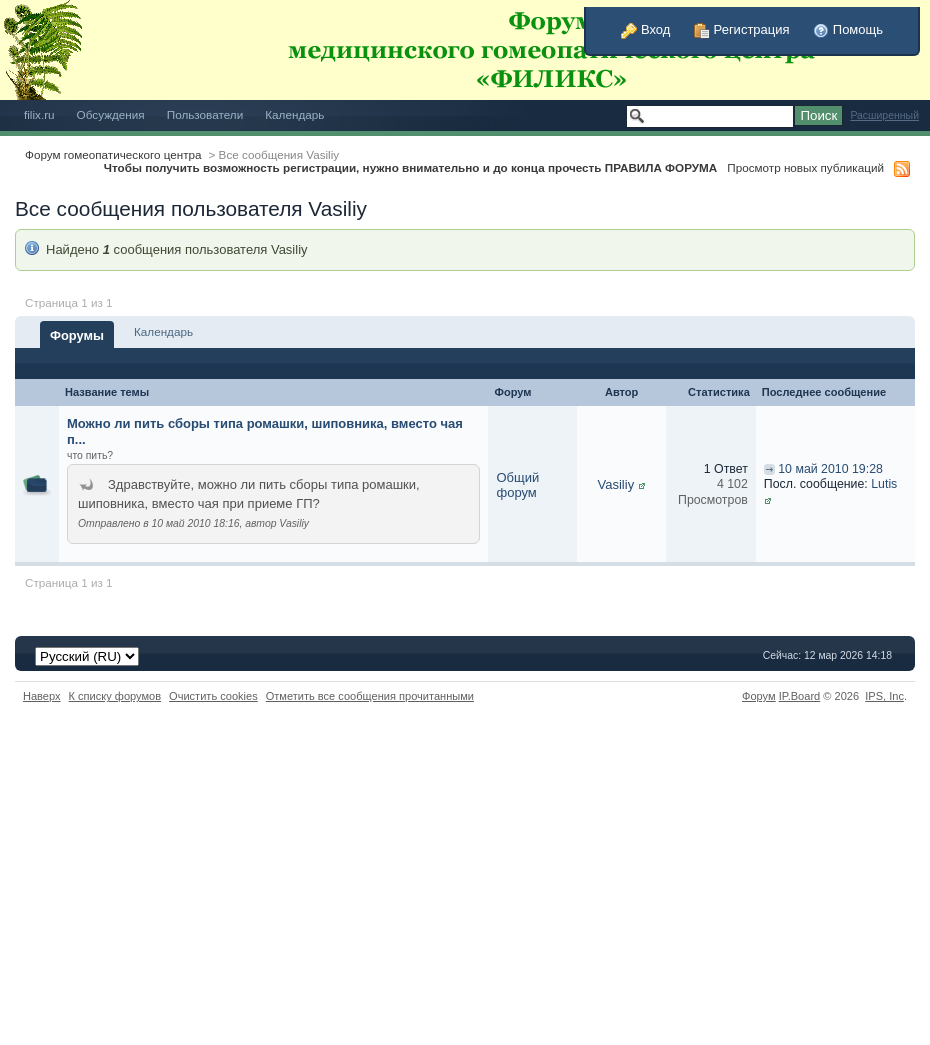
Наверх (42, 696)
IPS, (884, 696)
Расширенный (884, 115)
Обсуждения (111, 114)
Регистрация (742, 29)
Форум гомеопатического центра (113, 154)
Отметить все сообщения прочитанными (370, 696)
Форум (759, 696)
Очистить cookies (213, 696)
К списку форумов (115, 696)
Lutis (884, 484)
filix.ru (39, 114)
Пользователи (205, 114)
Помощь (848, 29)
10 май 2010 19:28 (830, 469)
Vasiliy (616, 484)
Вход (645, 29)
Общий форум (517, 485)
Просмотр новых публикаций (805, 167)
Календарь (294, 114)
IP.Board (800, 696)
